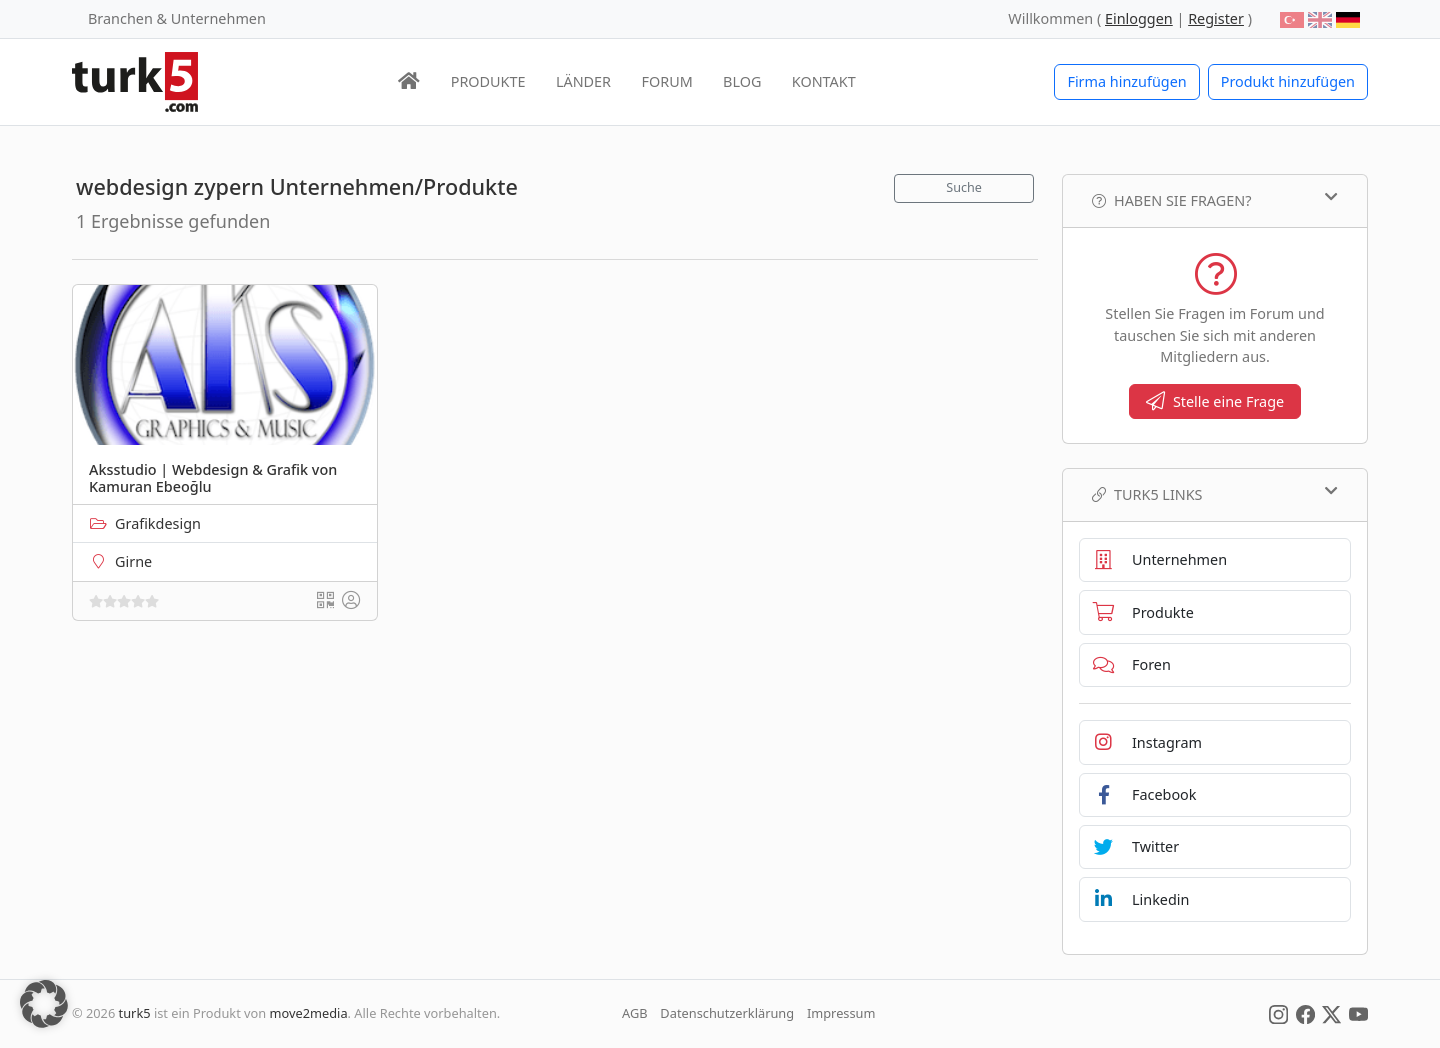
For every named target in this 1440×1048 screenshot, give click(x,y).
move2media (309, 1013)
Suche (964, 187)
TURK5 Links (1215, 494)
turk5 (135, 1013)
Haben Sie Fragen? (1215, 200)
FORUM (666, 81)
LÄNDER (583, 81)
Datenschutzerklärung (727, 1013)
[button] (44, 1004)
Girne (133, 561)
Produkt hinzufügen (1288, 81)
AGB (635, 1013)
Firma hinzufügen (1126, 81)
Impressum (841, 1013)
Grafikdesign (158, 523)
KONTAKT (824, 81)
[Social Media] (1278, 1013)
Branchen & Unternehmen (177, 18)
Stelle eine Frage (1215, 401)
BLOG (742, 81)
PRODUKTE (488, 81)
